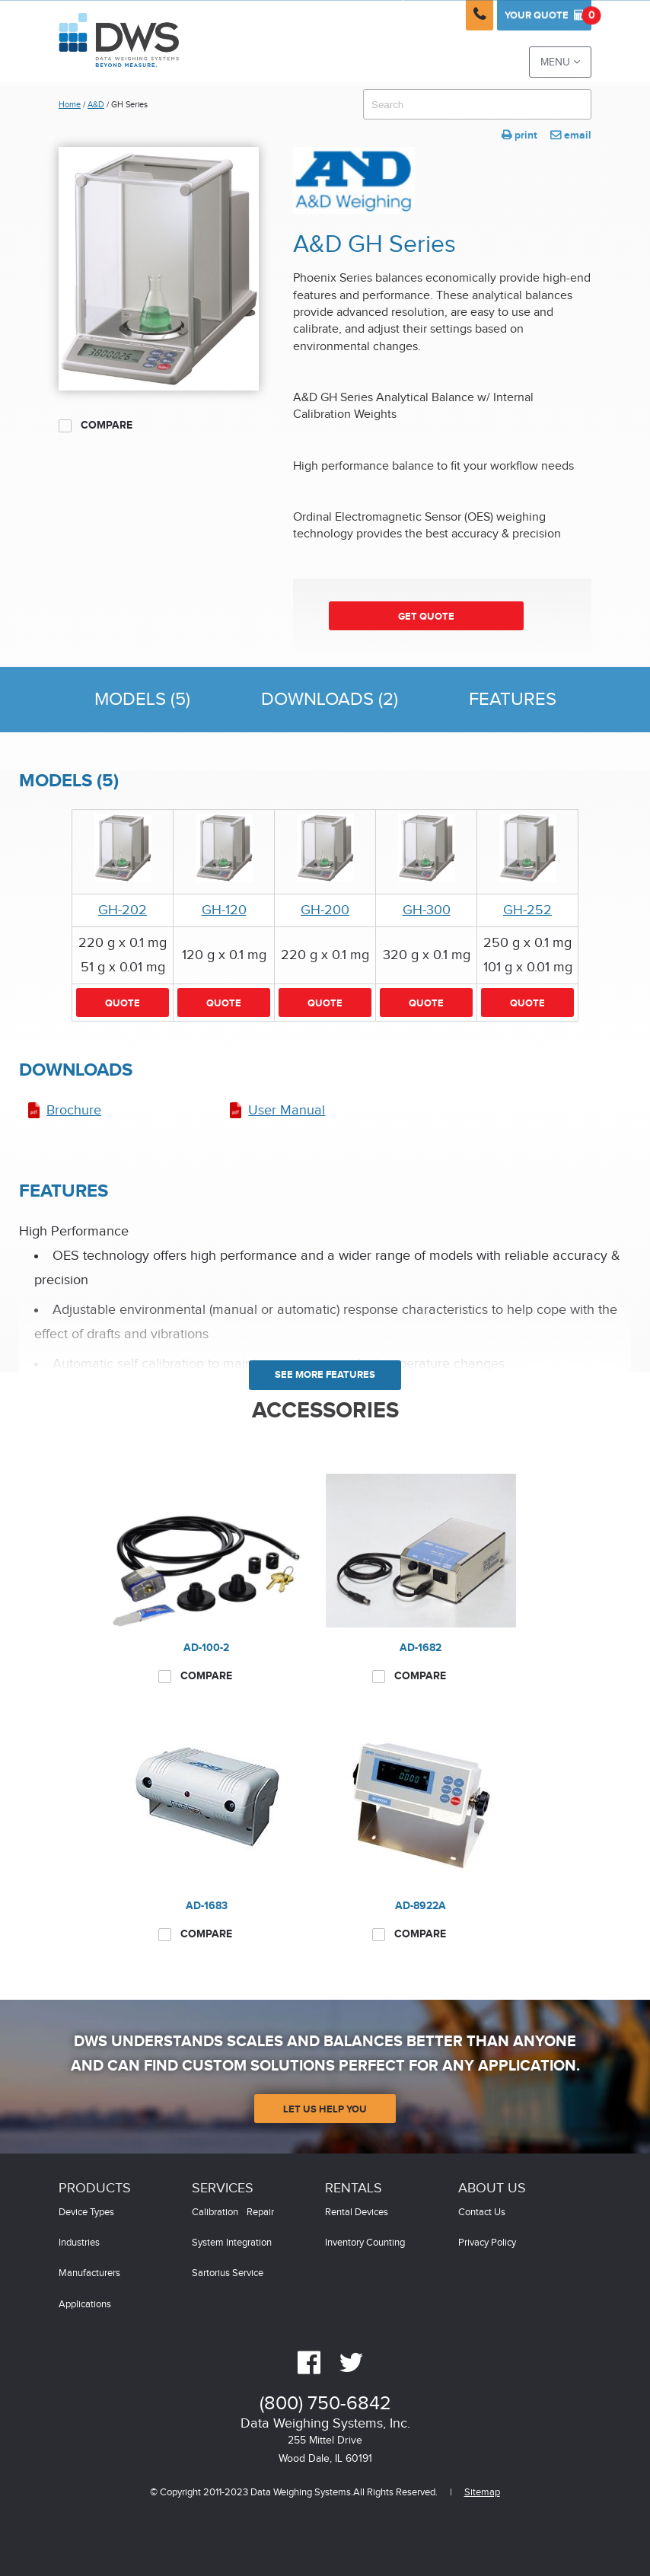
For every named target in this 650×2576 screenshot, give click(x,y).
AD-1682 (420, 1647)
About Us (492, 2188)
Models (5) (142, 699)
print (519, 135)
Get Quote (426, 617)
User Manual (286, 1110)
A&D (96, 105)
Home (70, 105)
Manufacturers (89, 2273)
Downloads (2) (329, 699)
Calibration (215, 2212)
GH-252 (527, 910)
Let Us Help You (325, 2109)
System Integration (232, 2243)
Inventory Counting (365, 2243)
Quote (548, 15)
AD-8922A (420, 1905)
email (570, 135)
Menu (560, 62)
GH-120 (224, 910)
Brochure (73, 1110)
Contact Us (481, 2212)
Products (95, 2188)
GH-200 (325, 910)
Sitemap (482, 2492)
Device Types (86, 2212)
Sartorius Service (227, 2273)
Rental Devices (356, 2212)
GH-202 (122, 910)
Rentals (353, 2188)
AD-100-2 (206, 1647)
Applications (85, 2304)
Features (512, 699)
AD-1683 (207, 1905)
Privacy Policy (487, 2243)
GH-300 (427, 910)
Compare (95, 425)
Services (222, 2188)
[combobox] (477, 104)
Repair (260, 2212)
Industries (79, 2243)
